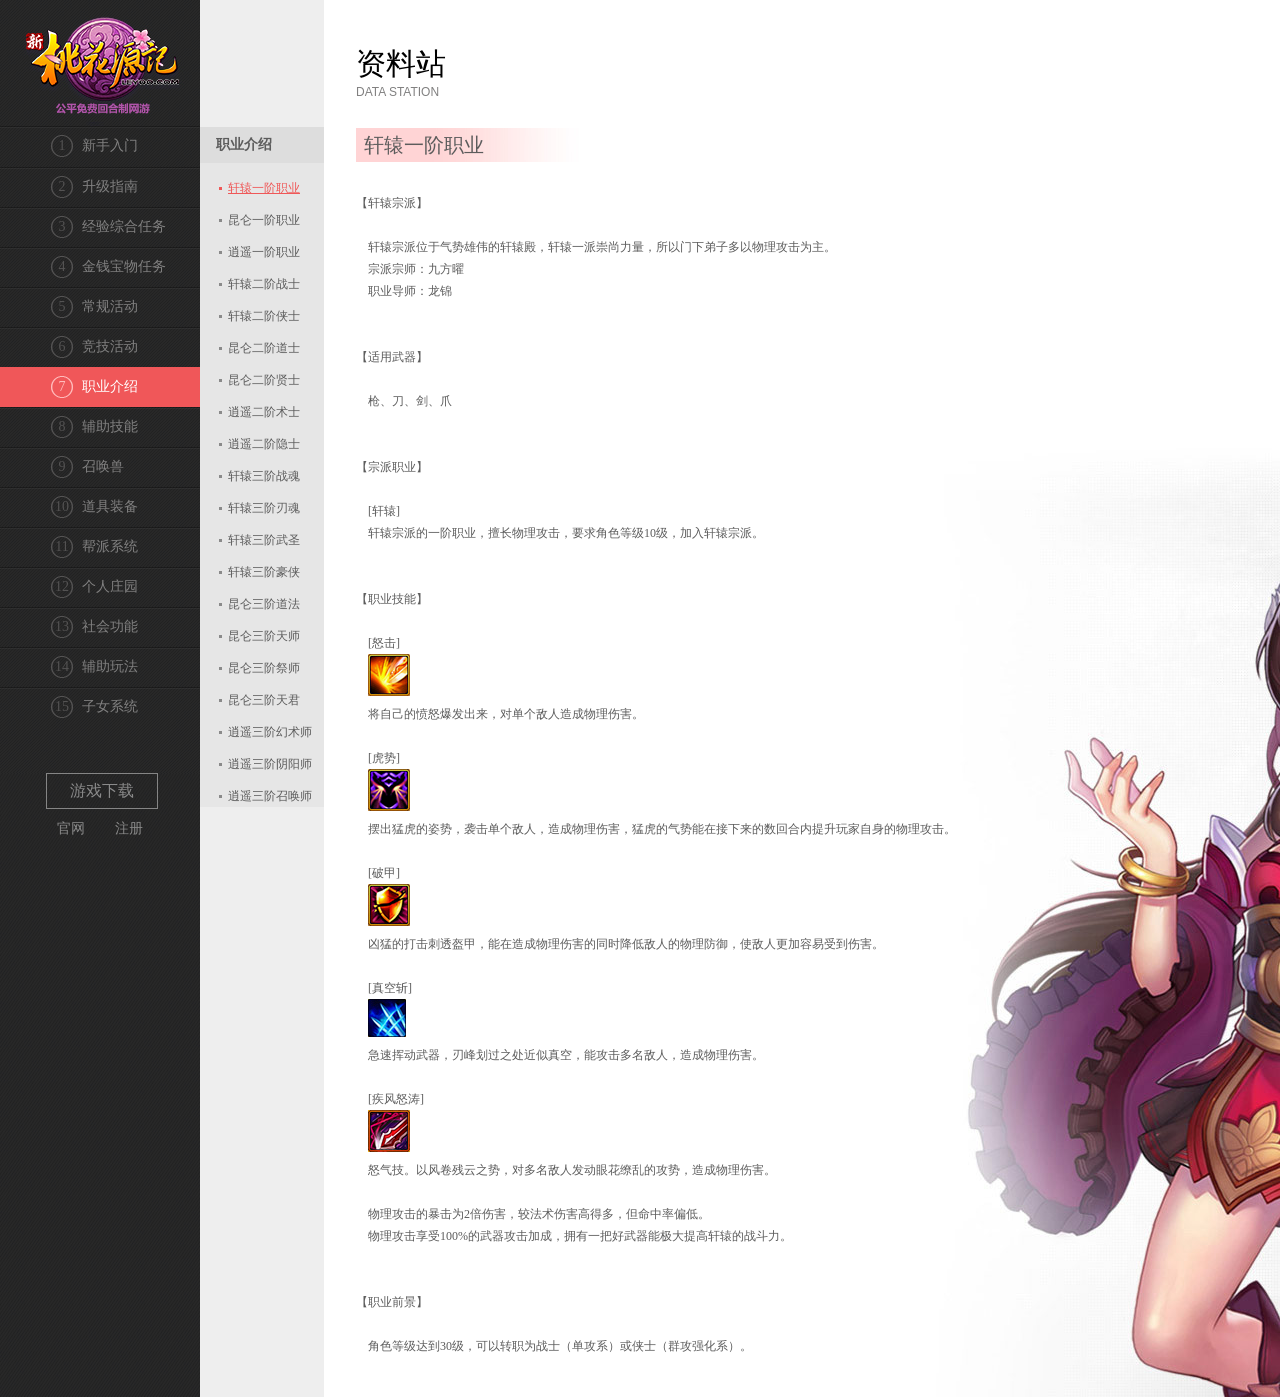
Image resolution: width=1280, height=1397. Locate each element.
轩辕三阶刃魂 (264, 508)
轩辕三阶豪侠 (264, 572)
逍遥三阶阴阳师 (270, 764)
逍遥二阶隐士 (264, 444)
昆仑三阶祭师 (264, 668)
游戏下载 (102, 790)
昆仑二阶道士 (264, 348)
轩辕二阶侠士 (264, 316)
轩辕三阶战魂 (264, 476)
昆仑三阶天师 (264, 636)
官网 (71, 828)
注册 (129, 828)
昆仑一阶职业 (264, 220)
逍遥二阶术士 (264, 412)
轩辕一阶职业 (264, 188)
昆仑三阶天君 (264, 700)
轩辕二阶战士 (264, 284)
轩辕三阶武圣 (264, 540)
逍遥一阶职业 (264, 252)
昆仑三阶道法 (264, 604)
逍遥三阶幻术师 (270, 732)
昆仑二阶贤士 (264, 380)
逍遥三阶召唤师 (270, 796)
